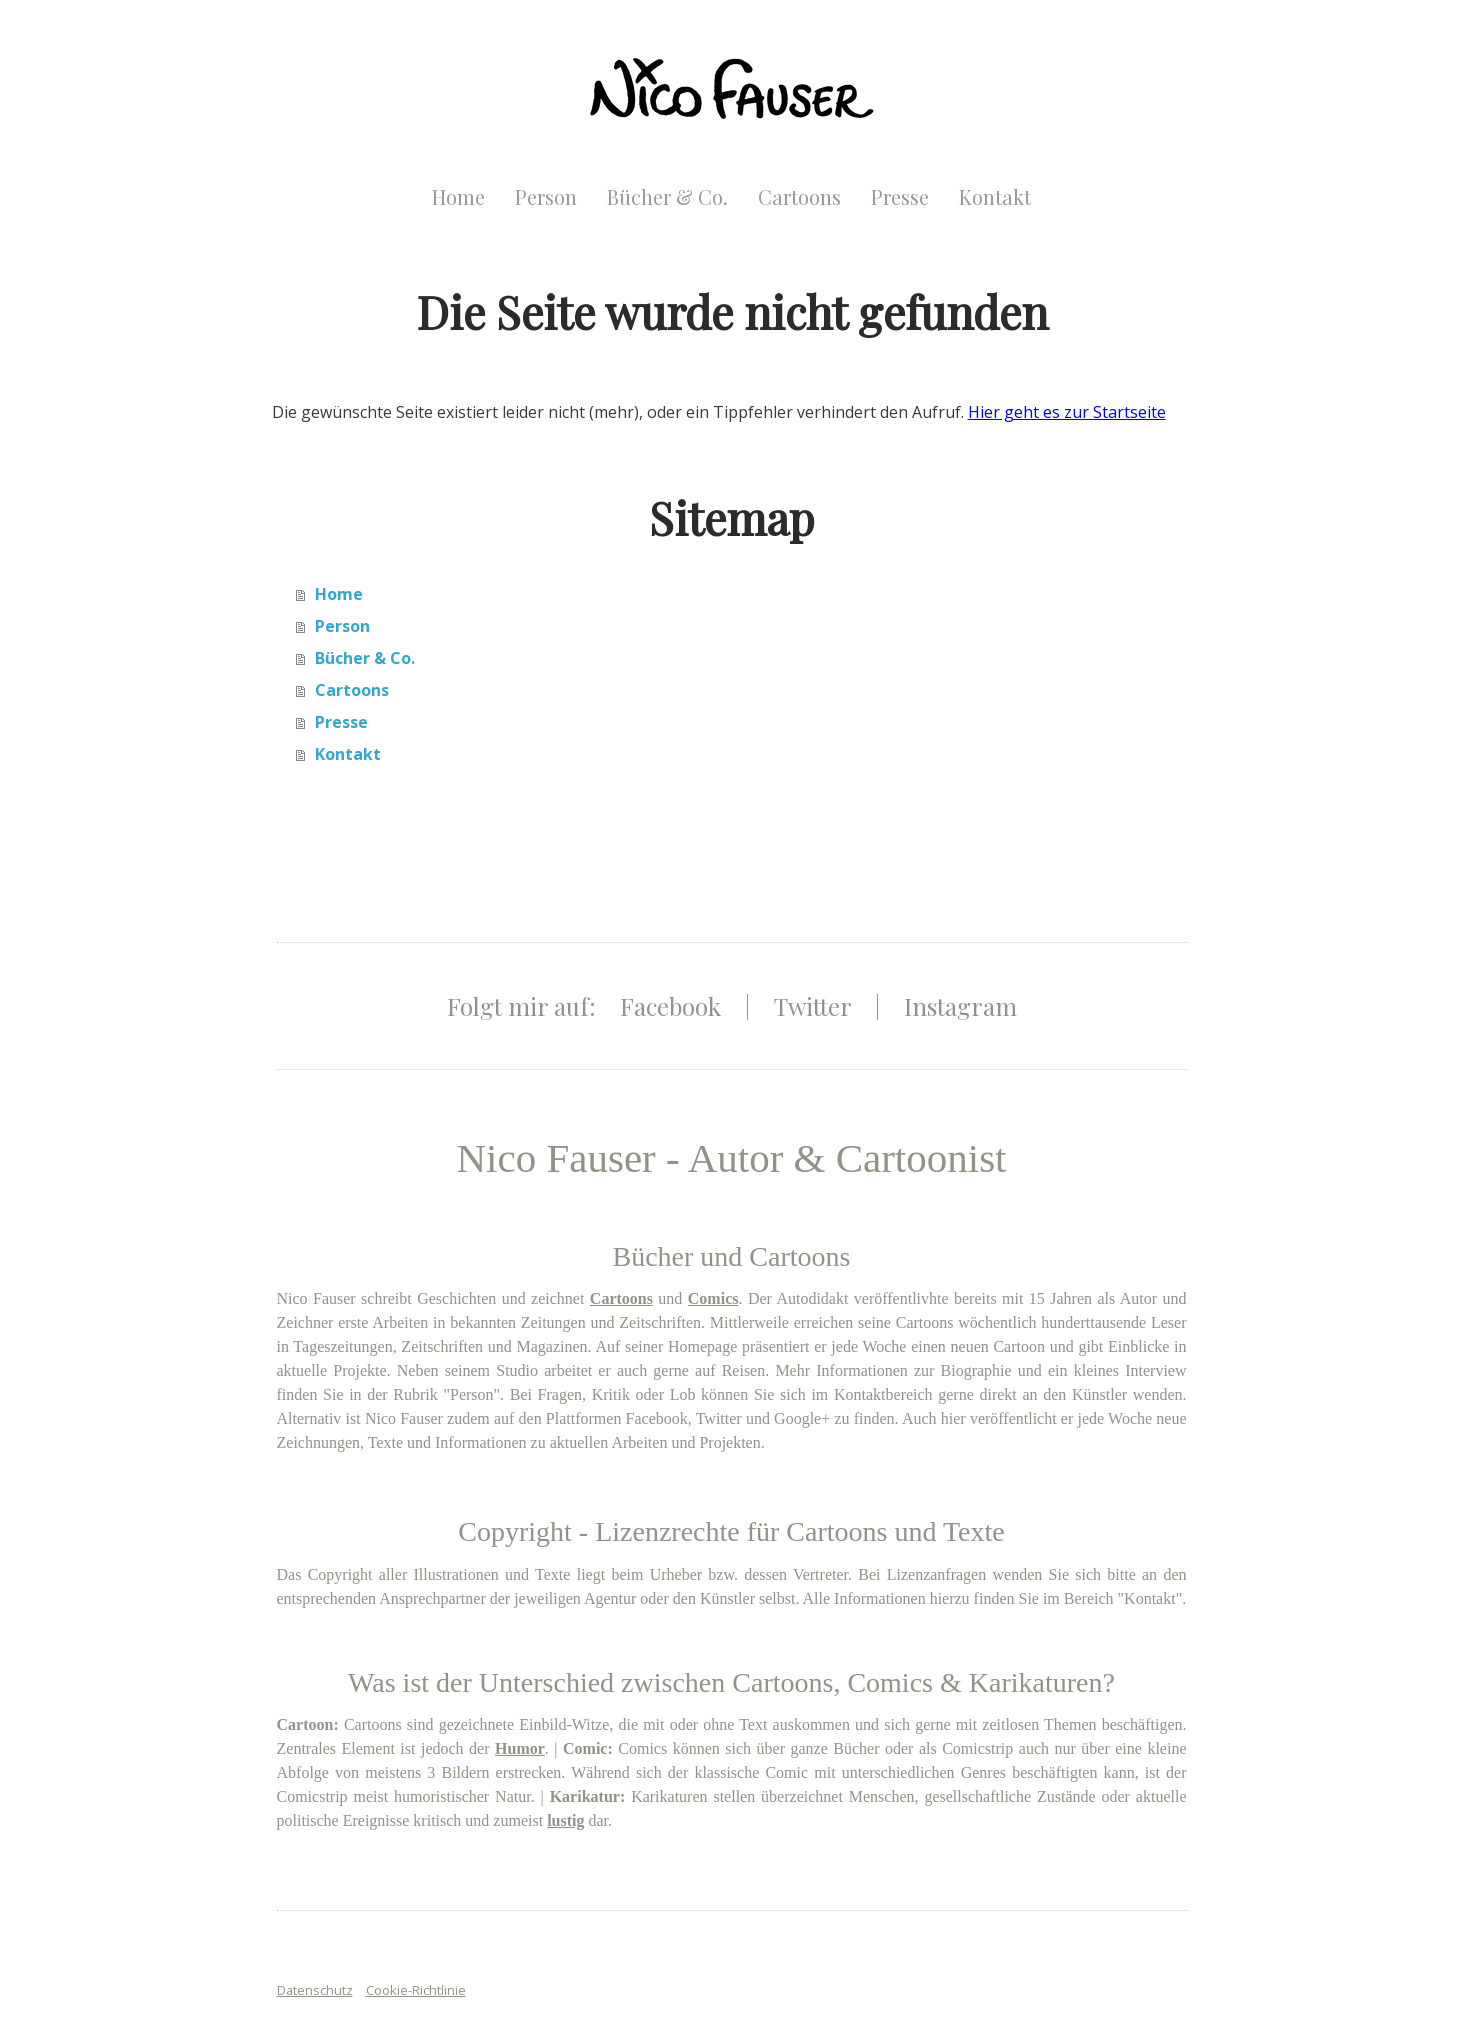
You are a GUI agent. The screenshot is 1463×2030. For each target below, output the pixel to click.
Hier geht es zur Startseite (1067, 412)
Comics (713, 1298)
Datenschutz (315, 1990)
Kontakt (995, 196)
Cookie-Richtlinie (416, 1990)
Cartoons (799, 196)
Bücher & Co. (667, 196)
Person (546, 196)
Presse (900, 196)
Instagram (960, 1006)
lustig (565, 1820)
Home (458, 196)
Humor (520, 1748)
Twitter (812, 1006)
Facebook (670, 1006)
